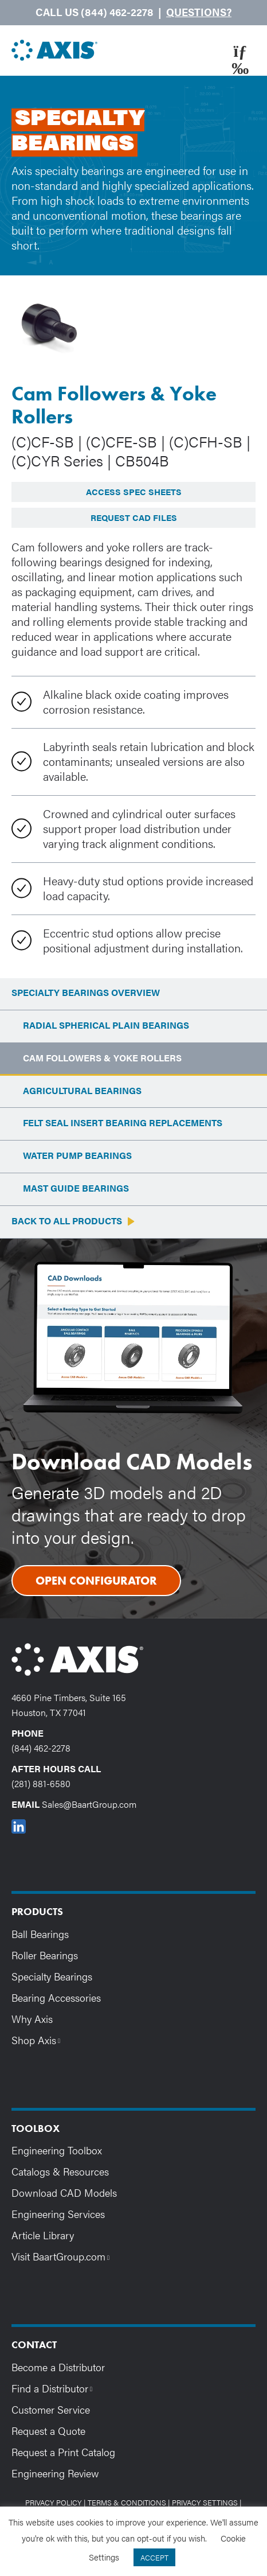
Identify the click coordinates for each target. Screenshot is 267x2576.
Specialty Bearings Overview (85, 993)
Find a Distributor (54, 2387)
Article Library (42, 2235)
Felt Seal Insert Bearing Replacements (122, 1123)
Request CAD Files (134, 517)
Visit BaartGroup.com (63, 2255)
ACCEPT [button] (154, 2557)
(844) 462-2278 (40, 1747)
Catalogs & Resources (60, 2171)
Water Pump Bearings (77, 1156)
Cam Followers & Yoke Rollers (102, 1058)
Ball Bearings (40, 1934)
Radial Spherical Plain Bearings (106, 1025)
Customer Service (50, 2409)
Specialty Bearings (51, 1976)
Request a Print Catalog (63, 2452)
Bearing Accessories (56, 1997)
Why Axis (32, 2018)
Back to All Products (66, 1221)
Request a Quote (48, 2430)
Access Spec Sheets (134, 491)
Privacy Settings (205, 2502)
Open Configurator (96, 1580)
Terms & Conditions (127, 2502)
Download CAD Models (64, 2192)
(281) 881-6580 (40, 1783)
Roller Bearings (44, 1955)
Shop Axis (38, 2039)
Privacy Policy (53, 2502)
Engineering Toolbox (56, 2150)
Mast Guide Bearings (76, 1188)
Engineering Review (55, 2473)
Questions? (198, 12)
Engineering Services (58, 2214)
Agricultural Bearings (82, 1091)
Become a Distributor (58, 2367)
